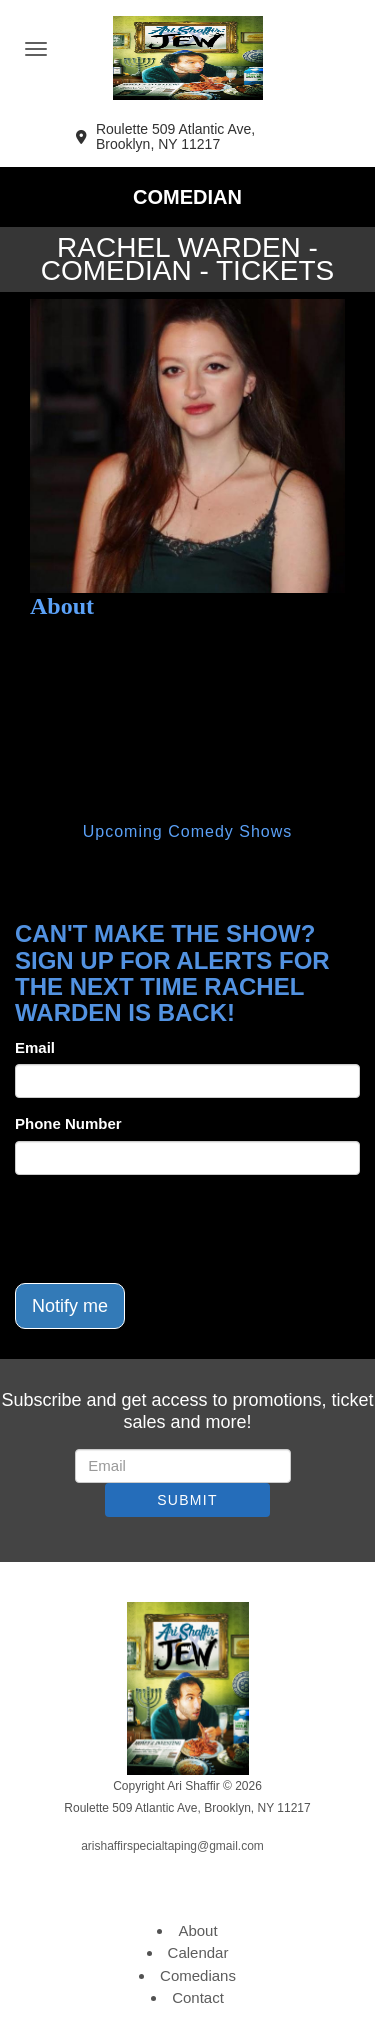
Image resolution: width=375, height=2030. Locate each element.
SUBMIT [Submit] (187, 1500)
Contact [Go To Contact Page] (198, 1997)
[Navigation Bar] (36, 49)
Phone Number (68, 1123)
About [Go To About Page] (197, 1930)
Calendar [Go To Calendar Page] (198, 1952)
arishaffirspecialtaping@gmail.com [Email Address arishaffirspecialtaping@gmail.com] (172, 1846)
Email (35, 1047)
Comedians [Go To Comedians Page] (198, 1975)
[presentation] (167, 1229)
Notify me (70, 1306)
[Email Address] (183, 1466)
